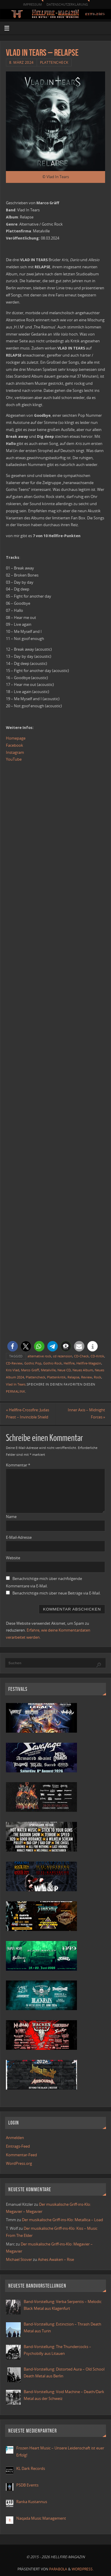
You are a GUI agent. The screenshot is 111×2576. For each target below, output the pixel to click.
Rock (97, 1377)
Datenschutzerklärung (67, 4)
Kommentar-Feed (21, 2154)
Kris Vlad (12, 1370)
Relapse (73, 1377)
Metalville (48, 1370)
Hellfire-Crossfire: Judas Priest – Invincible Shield (27, 1413)
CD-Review (14, 1363)
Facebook (14, 745)
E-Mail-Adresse (19, 1537)
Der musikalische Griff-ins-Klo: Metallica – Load (62, 2219)
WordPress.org (19, 2163)
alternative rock (39, 1356)
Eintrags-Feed (18, 2146)
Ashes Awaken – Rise (56, 2259)
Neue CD (64, 1370)
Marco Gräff (30, 1370)
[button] (12, 1346)
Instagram (15, 752)
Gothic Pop (32, 1363)
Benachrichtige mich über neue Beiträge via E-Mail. (56, 1593)
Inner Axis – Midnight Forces (86, 1413)
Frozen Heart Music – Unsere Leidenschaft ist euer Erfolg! (60, 2452)
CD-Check (81, 1356)
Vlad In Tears (15, 1384)
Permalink (15, 1391)
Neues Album (83, 1370)
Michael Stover (19, 2259)
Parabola (58, 2569)
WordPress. (83, 2569)
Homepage (15, 738)
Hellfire (69, 1363)
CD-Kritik (97, 1356)
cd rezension (62, 1356)
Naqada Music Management (41, 2518)
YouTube (14, 759)
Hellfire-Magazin (88, 1363)
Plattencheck (54, 62)
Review (86, 1377)
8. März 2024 (21, 62)
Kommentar (18, 1465)
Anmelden (15, 2137)
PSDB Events (27, 2485)
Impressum (32, 4)
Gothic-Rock (52, 1363)
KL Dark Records (30, 2468)
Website (13, 1557)
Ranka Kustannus (31, 2501)
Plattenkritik (56, 1377)
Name (11, 1516)
